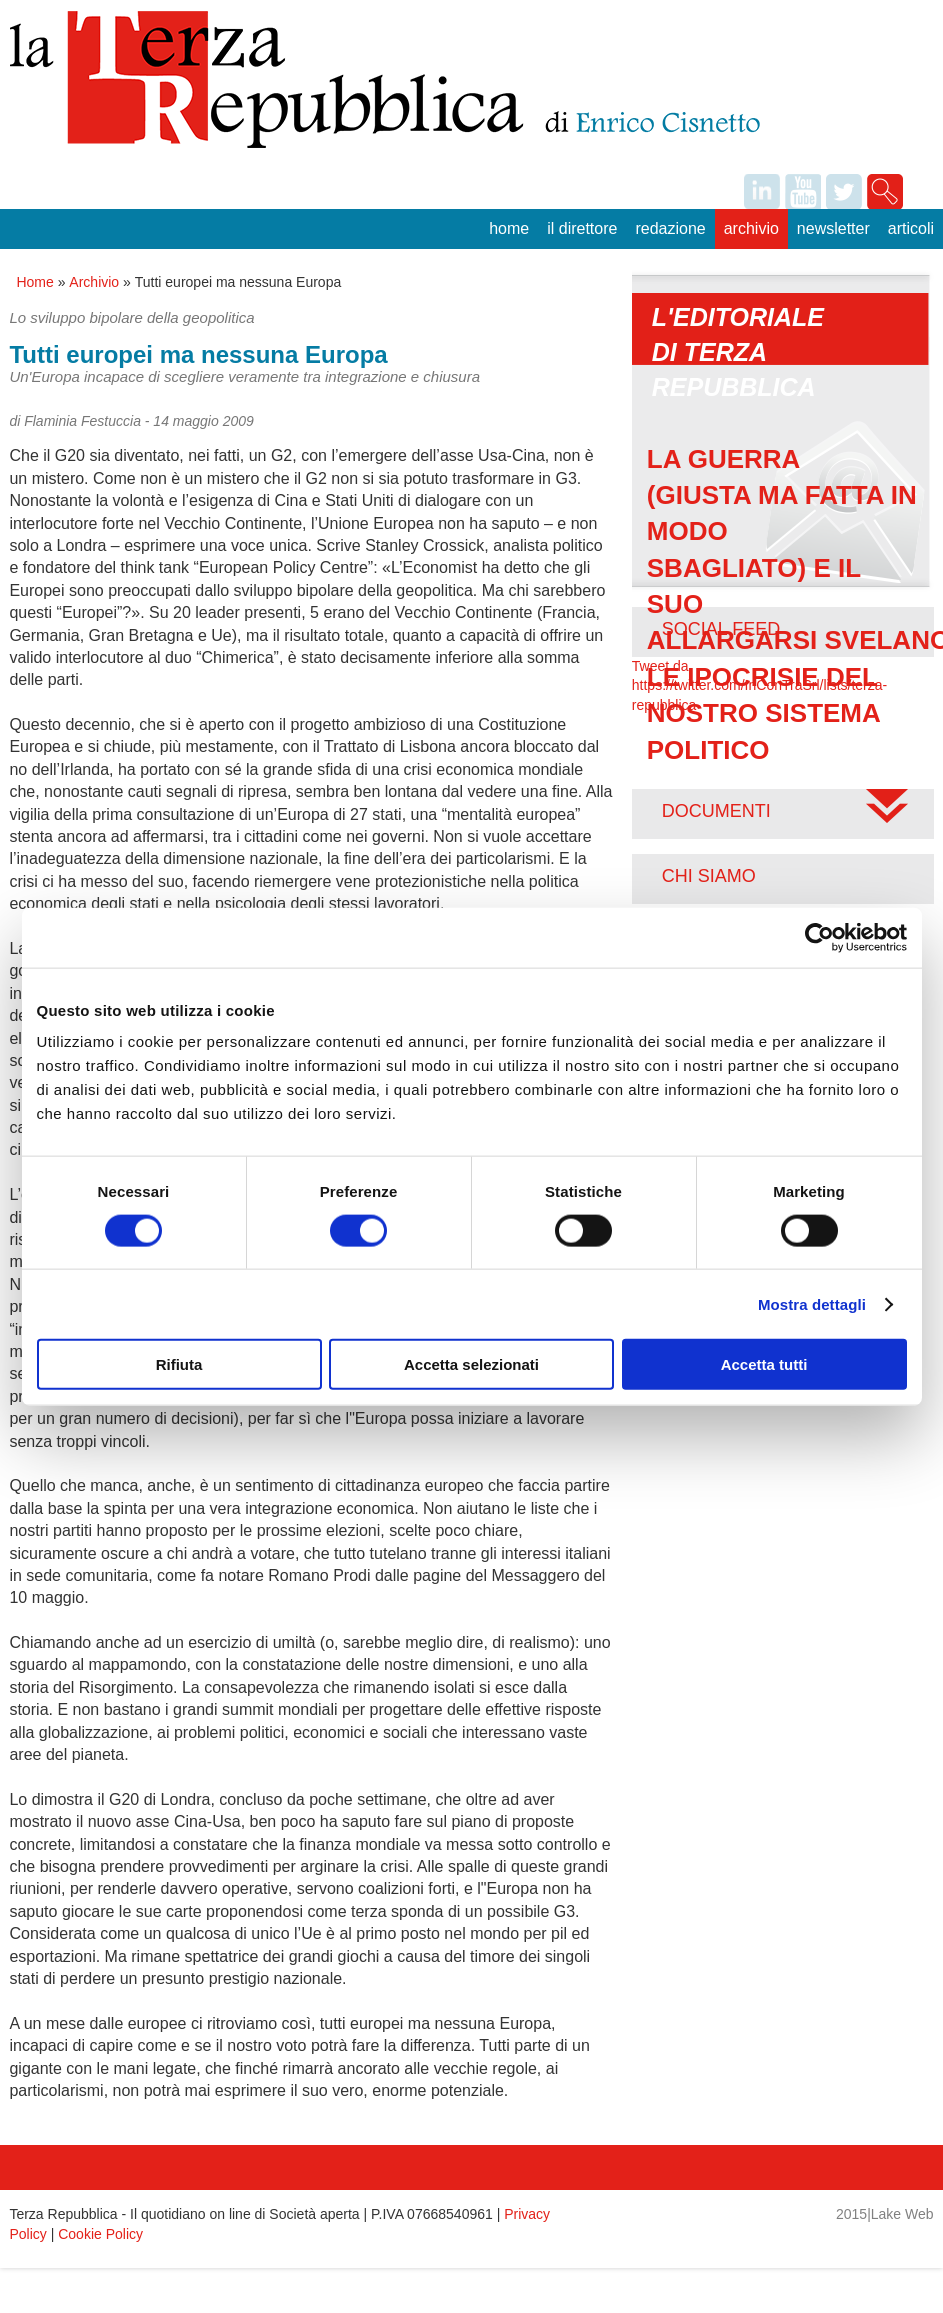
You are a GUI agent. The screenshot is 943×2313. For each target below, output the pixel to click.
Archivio (751, 228)
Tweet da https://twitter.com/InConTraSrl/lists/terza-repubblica (759, 685)
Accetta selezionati (471, 1364)
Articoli (911, 228)
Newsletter (833, 228)
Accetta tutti (764, 1364)
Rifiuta (179, 1364)
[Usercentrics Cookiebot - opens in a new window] (819, 937)
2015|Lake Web (885, 2214)
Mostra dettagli (812, 1303)
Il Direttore (582, 228)
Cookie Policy (100, 2234)
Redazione (670, 228)
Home (509, 228)
